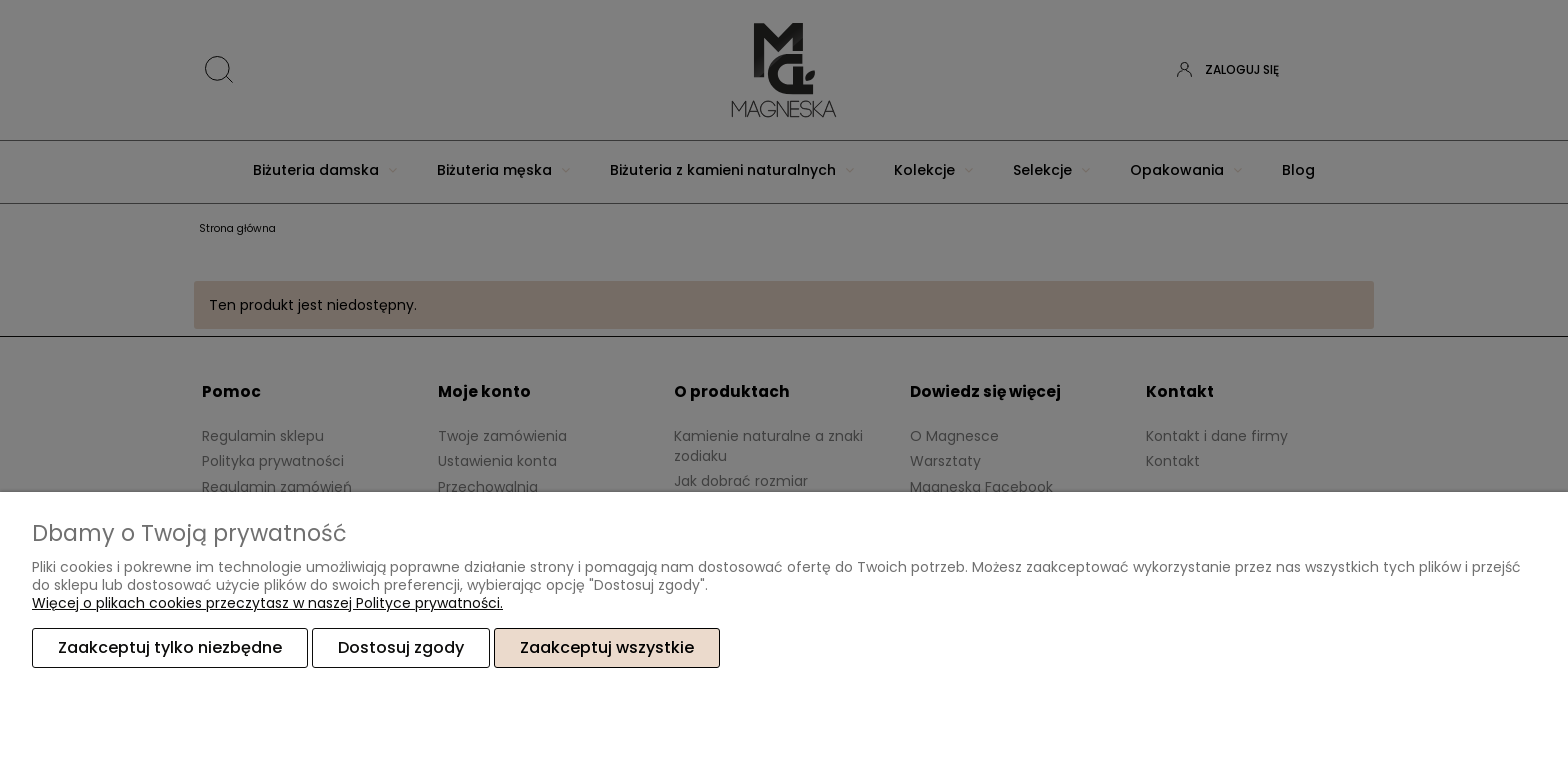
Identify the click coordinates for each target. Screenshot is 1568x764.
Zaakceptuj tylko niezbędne (170, 647)
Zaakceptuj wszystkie (607, 647)
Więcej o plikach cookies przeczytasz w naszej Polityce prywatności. (267, 603)
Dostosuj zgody (401, 647)
